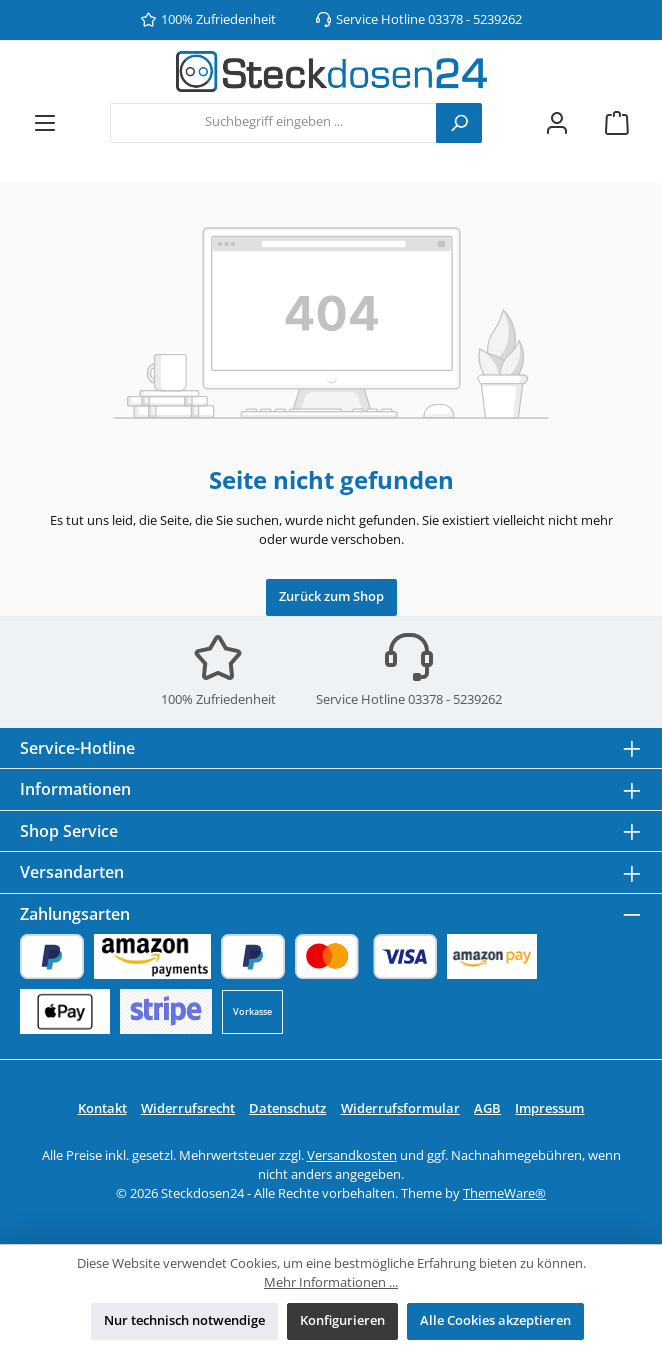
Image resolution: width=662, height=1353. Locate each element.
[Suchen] (459, 123)
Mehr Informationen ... (331, 1282)
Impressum (549, 1108)
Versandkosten (352, 1155)
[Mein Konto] (557, 122)
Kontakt (102, 1108)
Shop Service (69, 831)
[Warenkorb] (617, 122)
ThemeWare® (504, 1193)
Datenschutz (287, 1108)
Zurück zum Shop (331, 596)
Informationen (75, 789)
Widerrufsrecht (188, 1108)
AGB (487, 1108)
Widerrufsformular (400, 1108)
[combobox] (273, 123)
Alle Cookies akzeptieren (495, 1320)
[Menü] (45, 122)
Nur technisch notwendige (184, 1320)
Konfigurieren (342, 1320)
